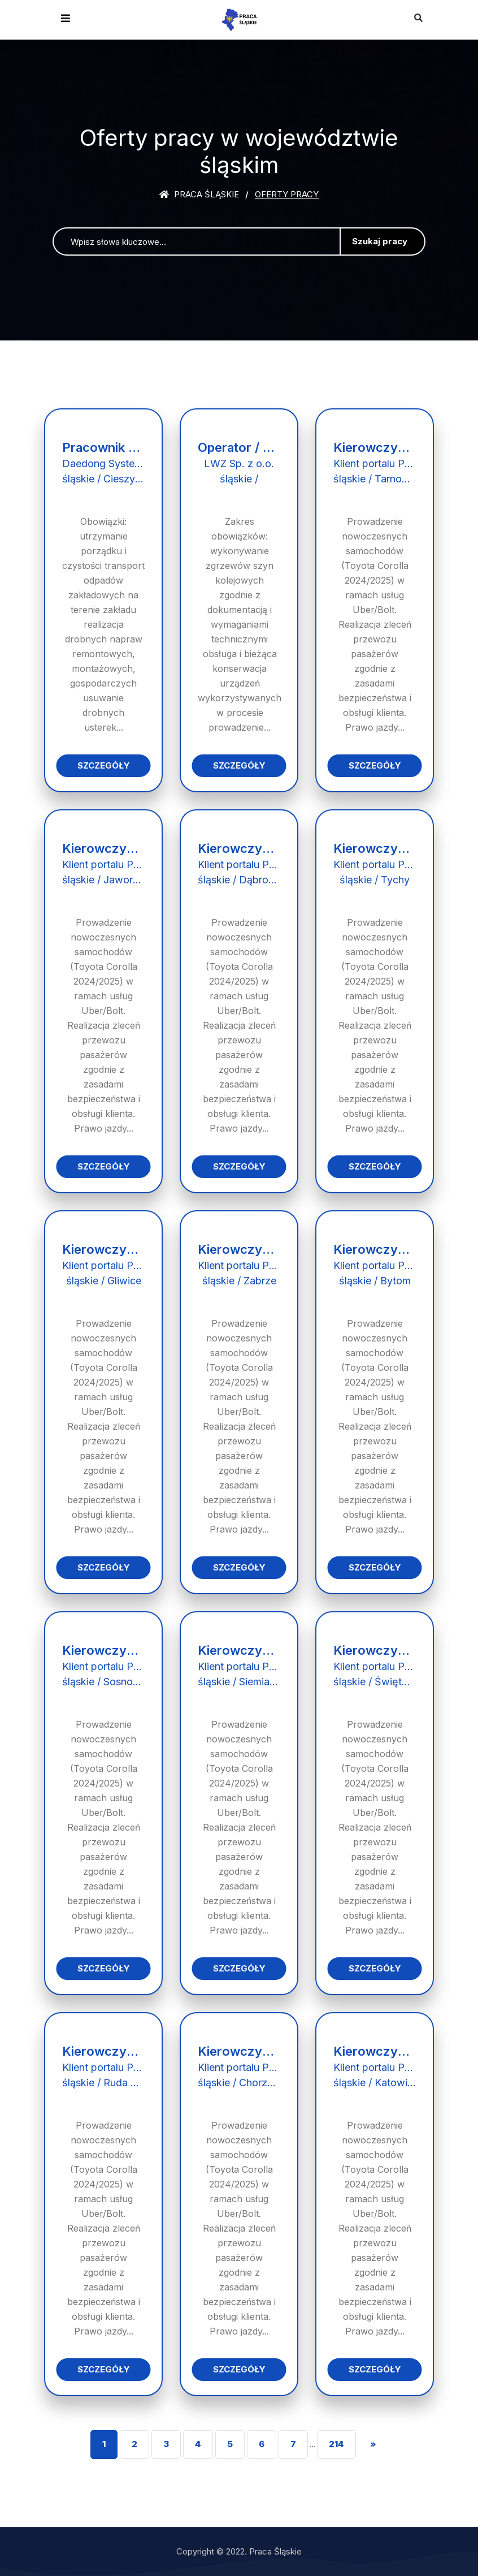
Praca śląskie (199, 194)
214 (336, 2444)
